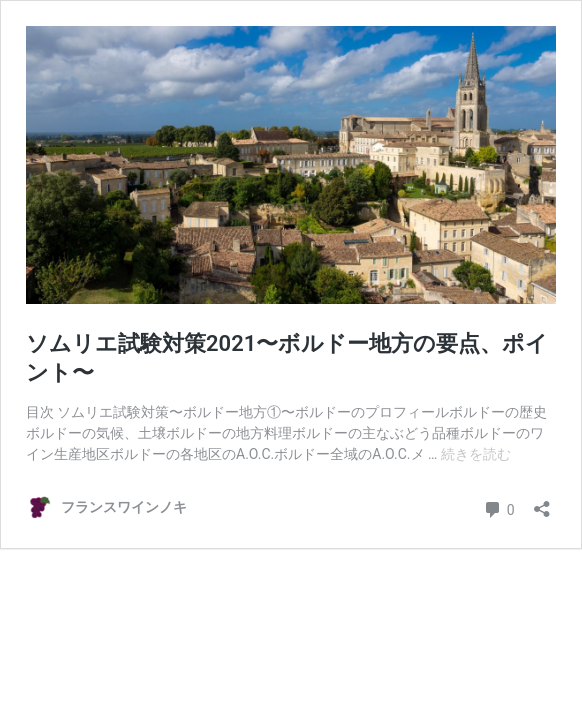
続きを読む (476, 454)
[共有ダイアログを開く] (542, 502)
